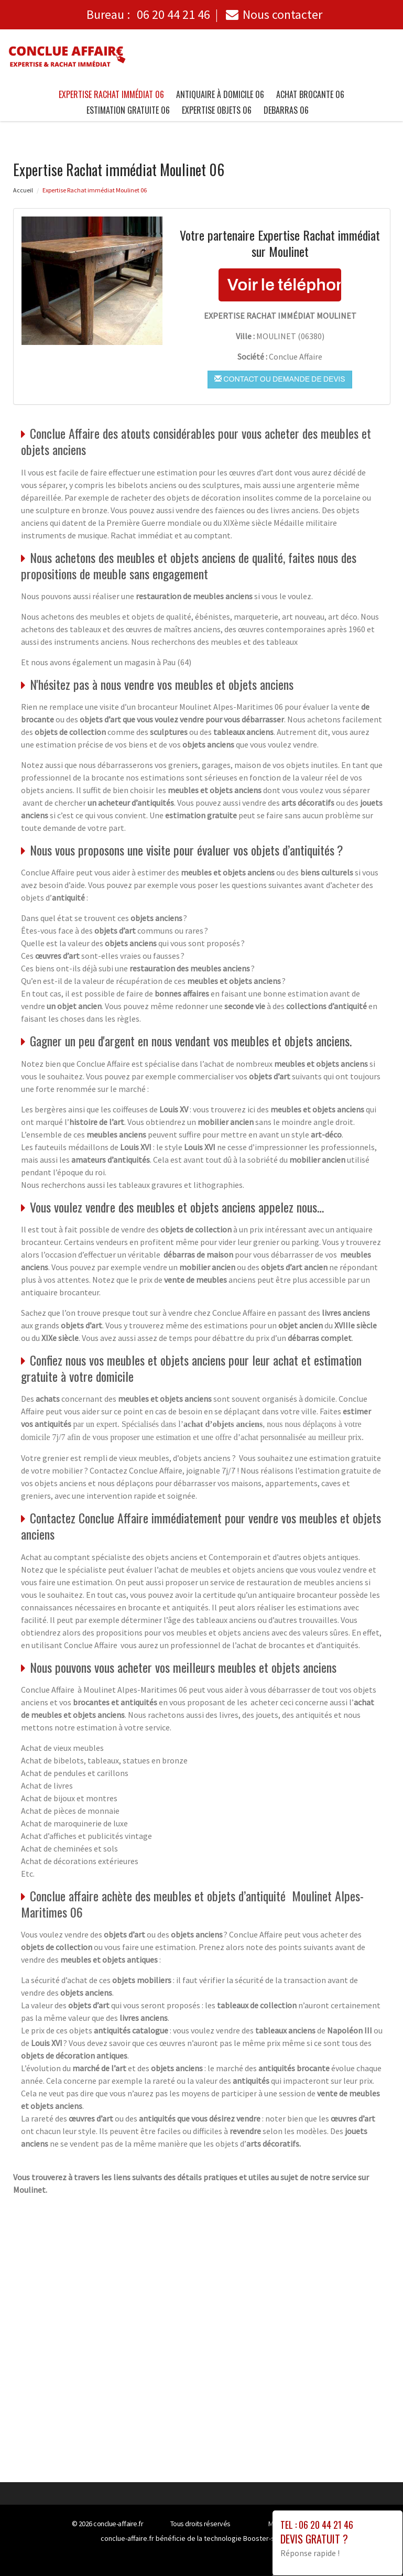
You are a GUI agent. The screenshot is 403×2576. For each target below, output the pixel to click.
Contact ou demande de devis (279, 379)
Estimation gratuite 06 (128, 110)
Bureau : (148, 14)
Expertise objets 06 (217, 110)
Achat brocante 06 (310, 94)
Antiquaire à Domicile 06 (220, 94)
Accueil (23, 190)
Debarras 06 (286, 110)
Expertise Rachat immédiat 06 (111, 94)
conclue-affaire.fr (118, 2523)
